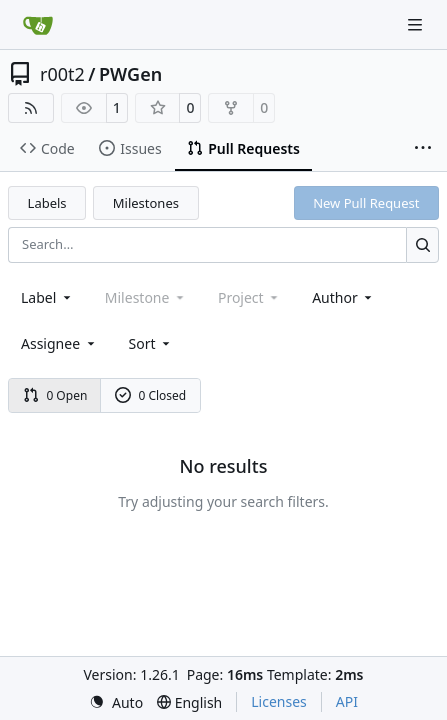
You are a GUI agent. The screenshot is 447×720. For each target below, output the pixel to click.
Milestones (146, 203)
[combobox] (47, 297)
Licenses (279, 701)
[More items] (423, 149)
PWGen (130, 74)
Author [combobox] (343, 297)
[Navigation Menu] (417, 24)
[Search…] (422, 244)
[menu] (151, 343)
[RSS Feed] (31, 108)
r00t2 (62, 74)
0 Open (55, 395)
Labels (47, 203)
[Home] (38, 25)
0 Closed (151, 395)
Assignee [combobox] (59, 343)
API (347, 701)
